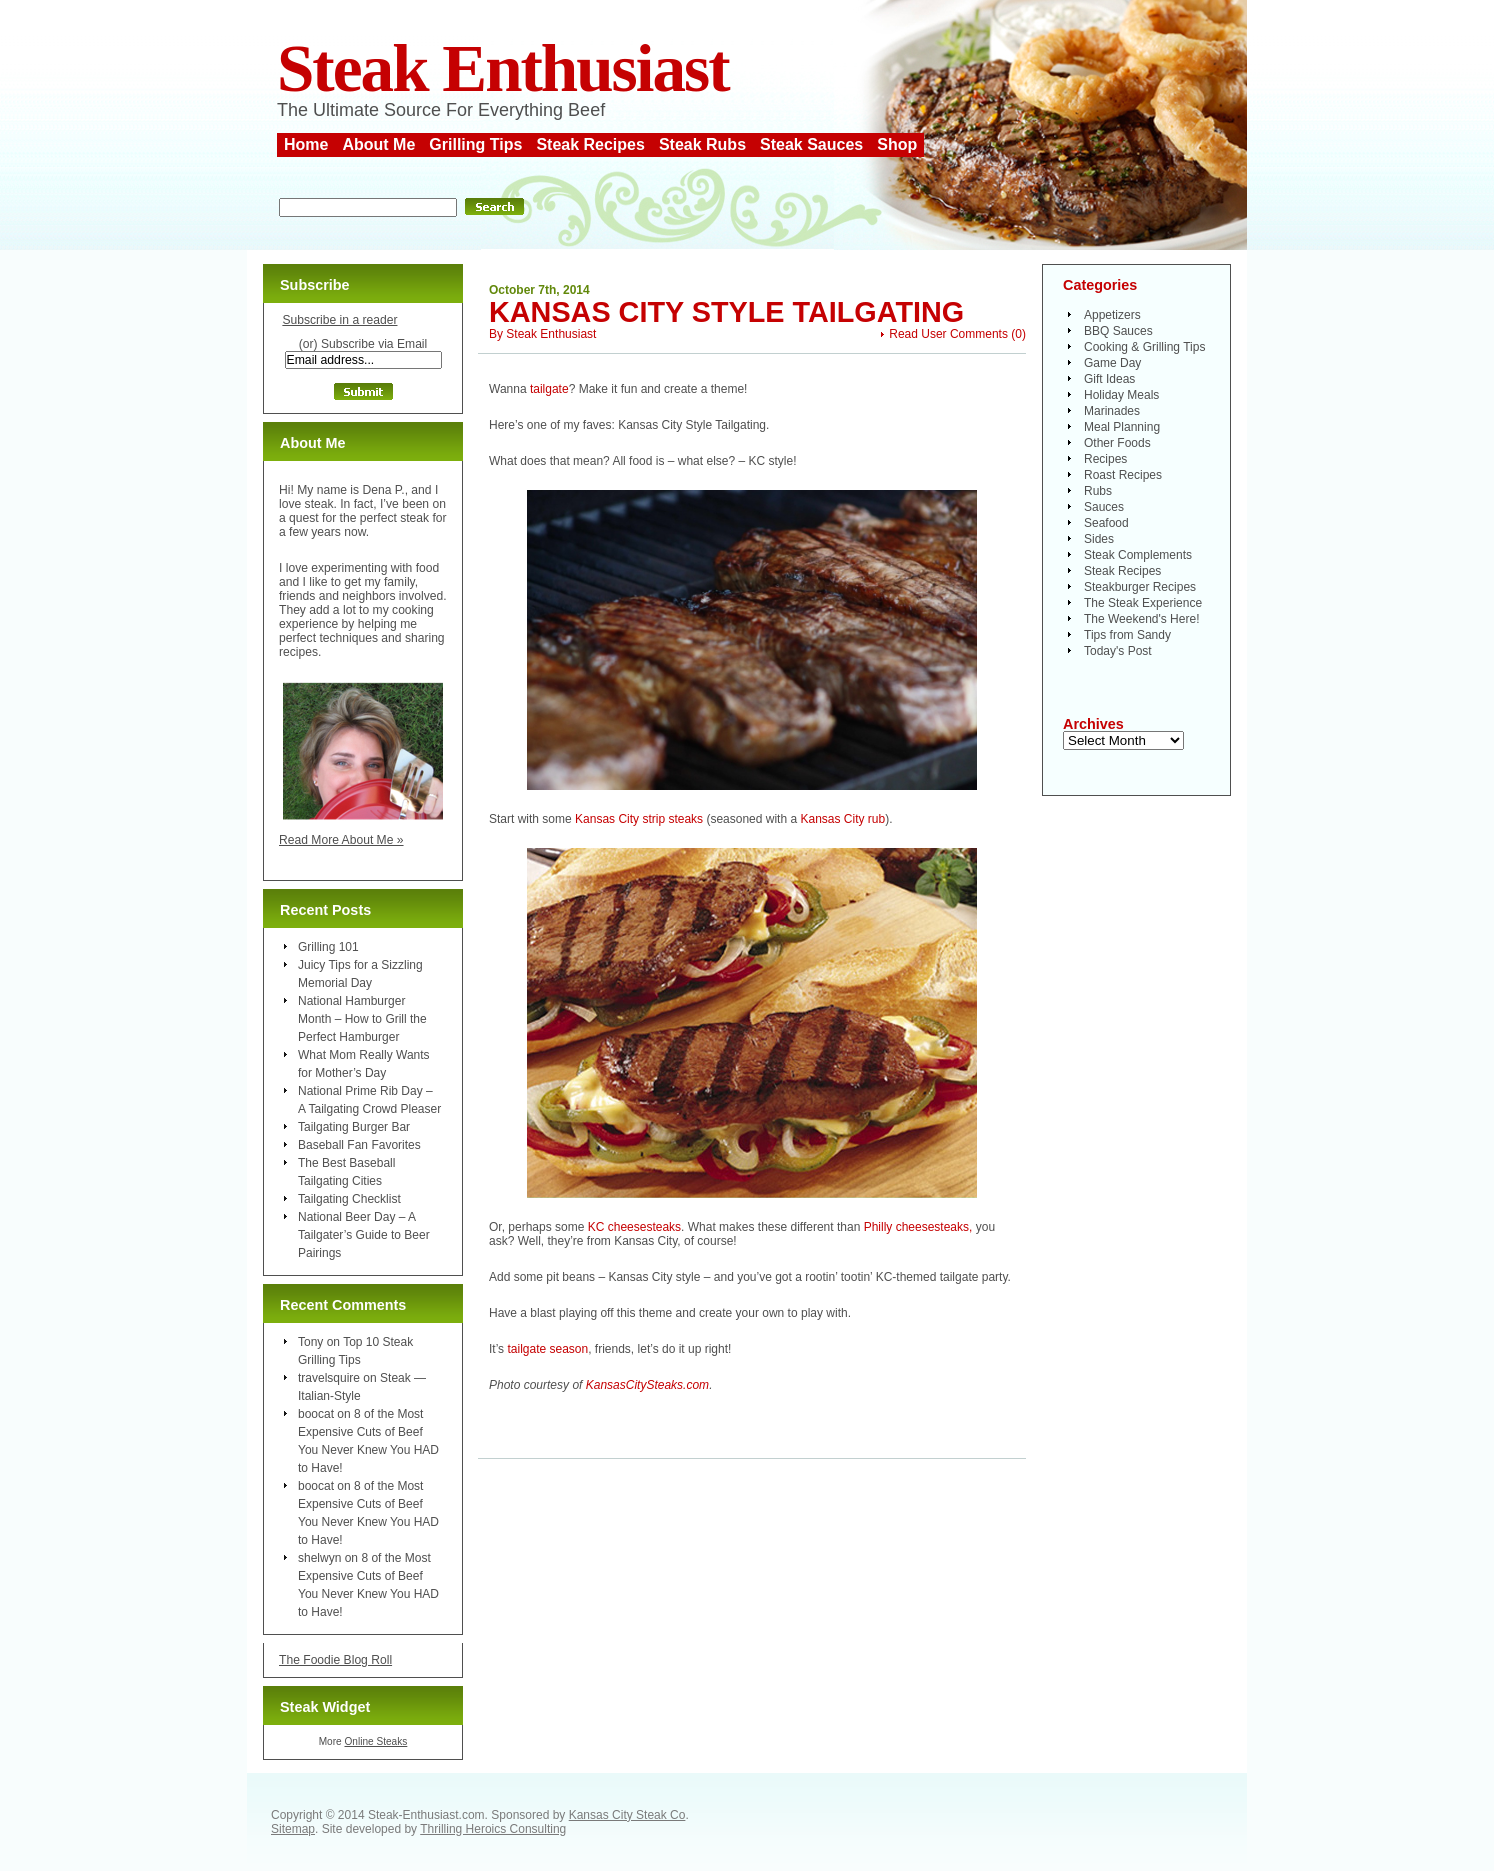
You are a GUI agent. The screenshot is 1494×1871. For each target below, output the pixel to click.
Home (306, 144)
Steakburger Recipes (1140, 587)
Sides (1099, 539)
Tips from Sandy (1127, 635)
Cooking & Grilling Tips (1144, 347)
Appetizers (1112, 315)
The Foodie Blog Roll (335, 1660)
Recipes (1105, 459)
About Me (378, 144)
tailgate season (547, 1349)
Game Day (1112, 363)
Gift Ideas (1109, 379)
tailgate (549, 389)
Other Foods (1117, 443)
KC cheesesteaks (634, 1227)
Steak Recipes (590, 144)
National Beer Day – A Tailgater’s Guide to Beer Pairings (364, 1235)
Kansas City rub (842, 819)
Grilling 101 (328, 947)
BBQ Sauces (1118, 331)
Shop (897, 144)
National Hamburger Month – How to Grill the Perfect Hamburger (362, 1019)
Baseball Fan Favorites (359, 1145)
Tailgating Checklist (349, 1199)
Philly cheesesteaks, (918, 1227)
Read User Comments (948, 334)
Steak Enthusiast (503, 68)
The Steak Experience (1143, 603)
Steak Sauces (811, 144)
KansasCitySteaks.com (647, 1385)
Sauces (1104, 507)
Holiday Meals (1121, 395)
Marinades (1112, 411)
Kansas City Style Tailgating (726, 312)
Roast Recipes (1123, 475)
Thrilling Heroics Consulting (493, 1829)
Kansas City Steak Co (627, 1815)
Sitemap (293, 1829)
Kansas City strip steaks (639, 819)
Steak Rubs (702, 144)
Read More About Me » (341, 840)
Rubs (1098, 491)
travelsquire (329, 1378)
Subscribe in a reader (339, 320)
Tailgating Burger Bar (354, 1127)
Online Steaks (375, 1741)
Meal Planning (1122, 427)
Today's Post (1118, 651)
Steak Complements (1138, 555)
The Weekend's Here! (1141, 619)
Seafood (1106, 523)
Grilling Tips (475, 144)
